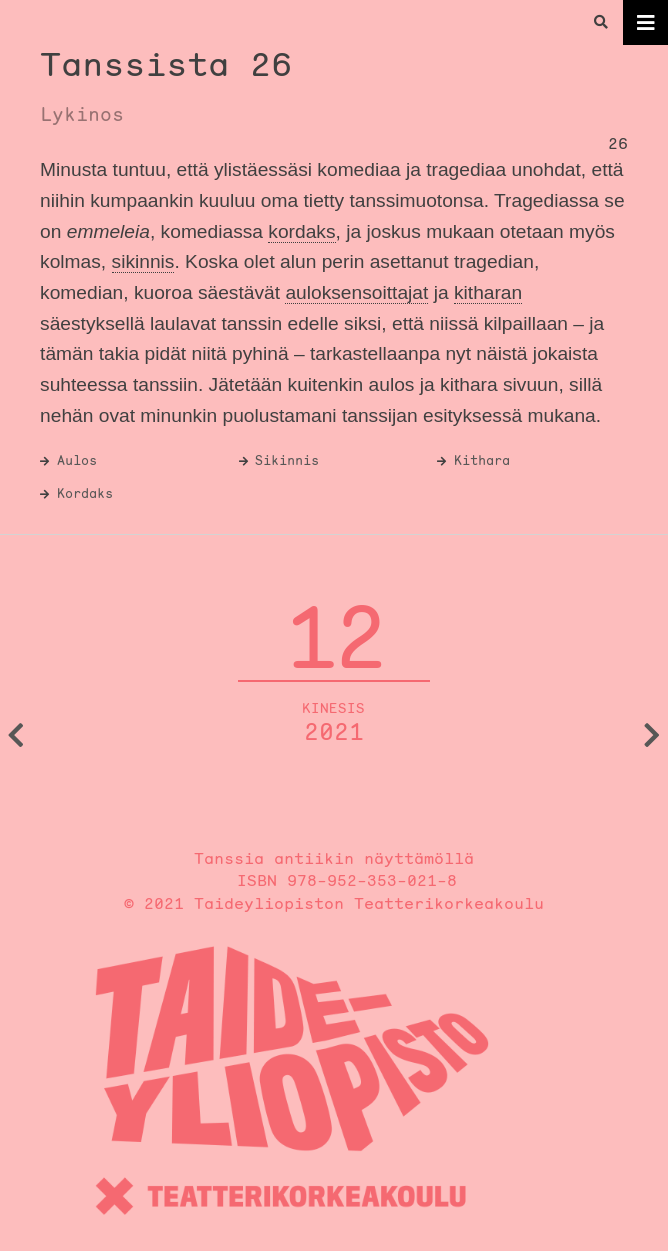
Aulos (77, 460)
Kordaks (85, 493)
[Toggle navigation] (645, 22)
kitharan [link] (488, 292)
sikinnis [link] (143, 261)
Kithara (482, 460)
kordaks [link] (301, 231)
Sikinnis (287, 460)
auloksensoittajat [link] (356, 292)
